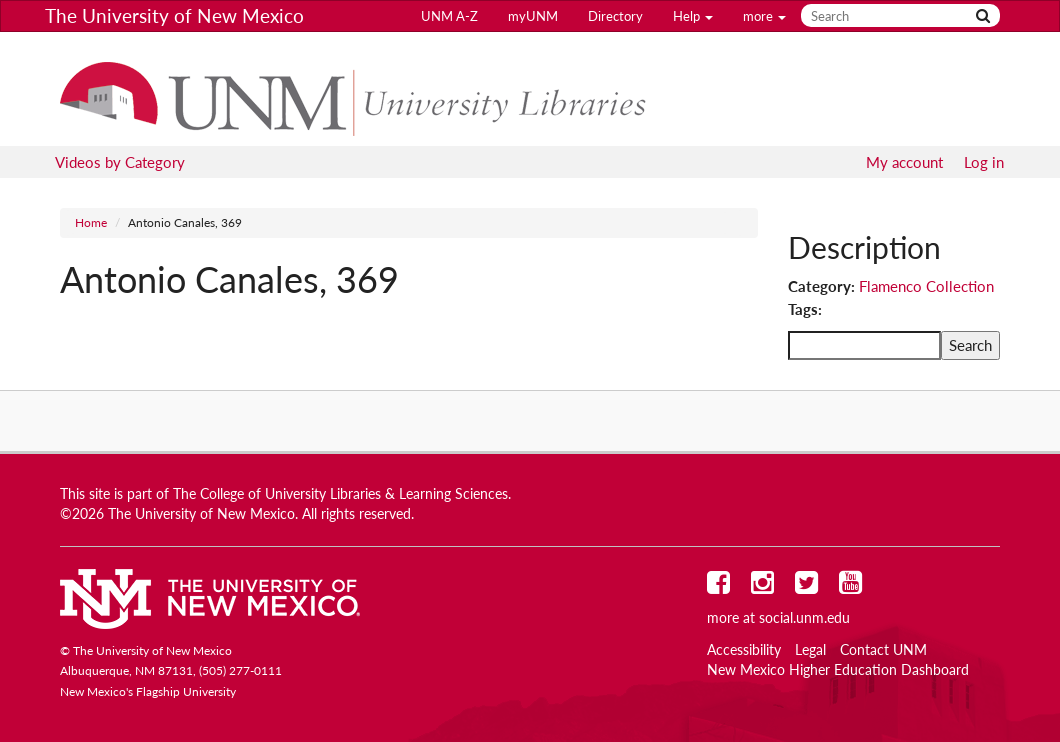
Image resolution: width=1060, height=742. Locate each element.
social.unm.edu (804, 618)
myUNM (533, 16)
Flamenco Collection (926, 286)
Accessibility (744, 650)
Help (693, 16)
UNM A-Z (449, 16)
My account (904, 162)
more (764, 16)
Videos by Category (120, 162)
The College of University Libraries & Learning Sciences (340, 494)
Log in (984, 162)
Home (91, 222)
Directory (615, 16)
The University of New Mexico (174, 15)
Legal (810, 650)
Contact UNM (883, 650)
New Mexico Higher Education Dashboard (838, 670)
